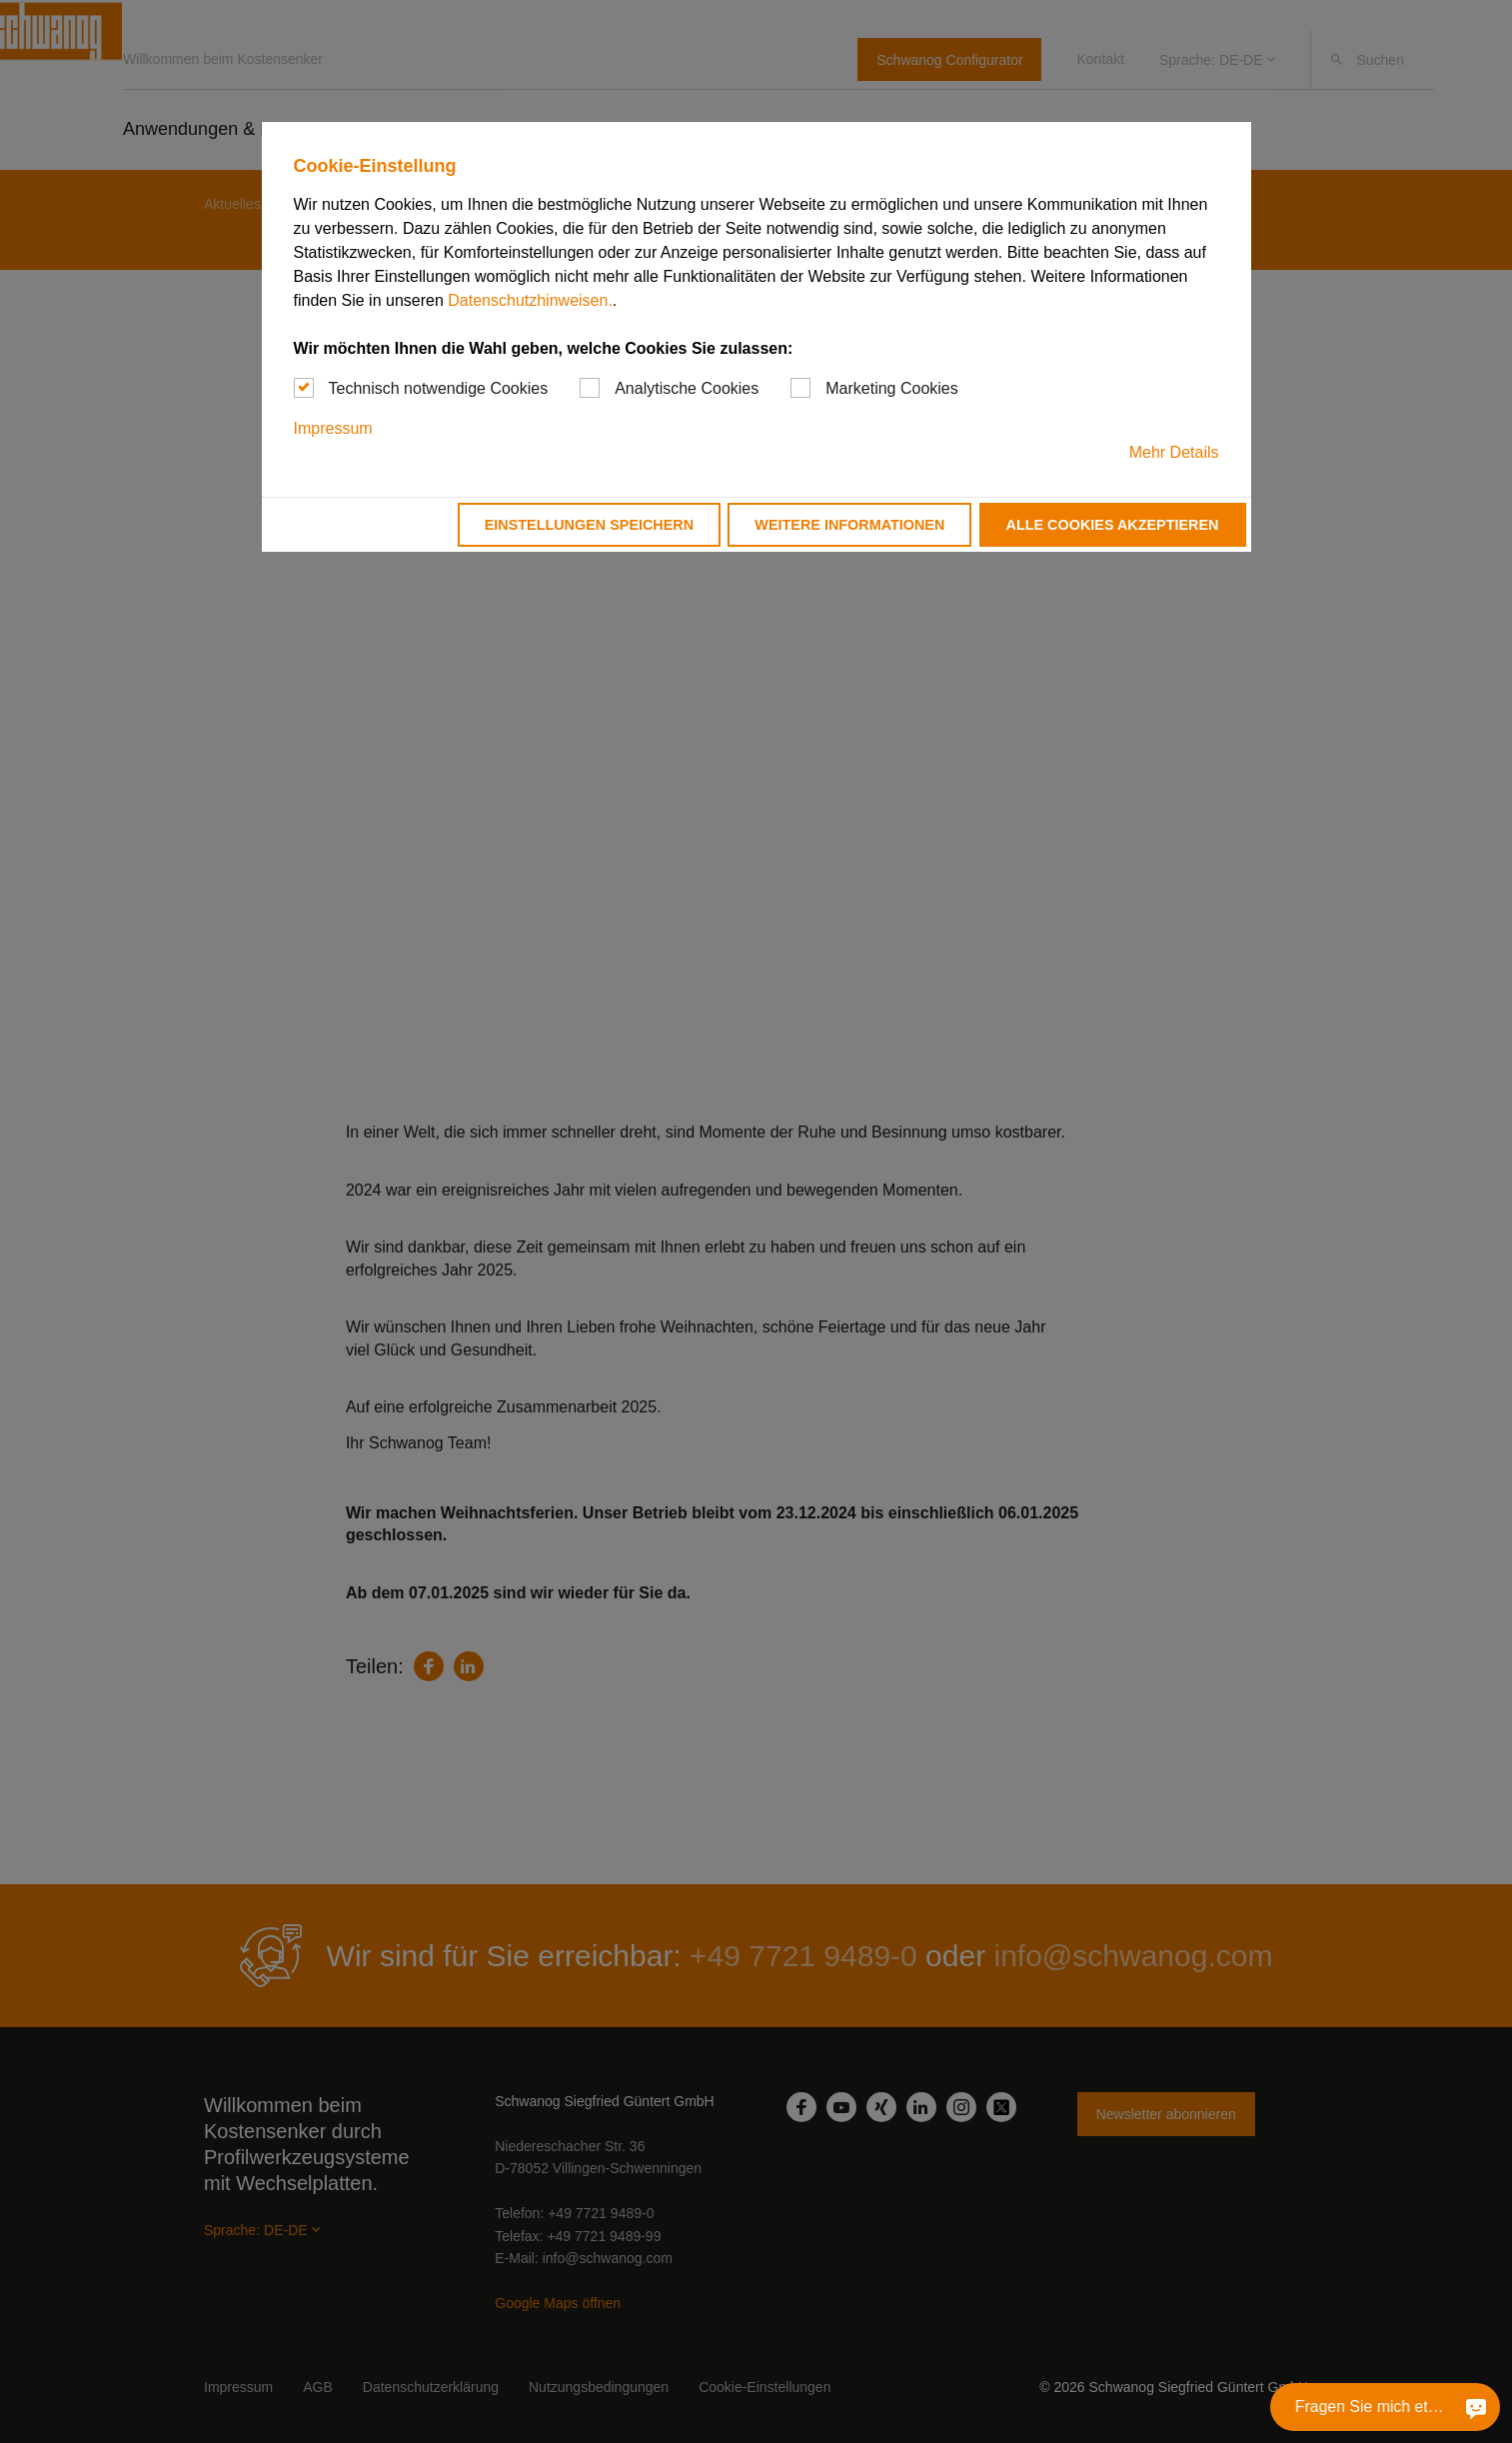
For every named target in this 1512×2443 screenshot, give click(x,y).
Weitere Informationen (849, 525)
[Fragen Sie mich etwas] (1476, 2407)
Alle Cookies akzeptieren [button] (1112, 525)
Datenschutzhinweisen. (530, 300)
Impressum (333, 428)
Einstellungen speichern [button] (590, 525)
